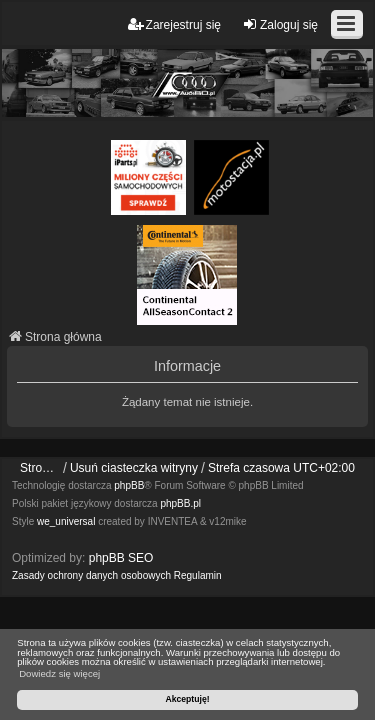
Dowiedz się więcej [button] (59, 673)
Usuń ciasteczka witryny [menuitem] (134, 468)
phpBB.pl (180, 503)
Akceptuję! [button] (187, 699)
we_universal (66, 521)
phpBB (129, 485)
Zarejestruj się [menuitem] (174, 24)
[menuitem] (91, 576)
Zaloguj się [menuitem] (280, 24)
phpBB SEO (121, 558)
